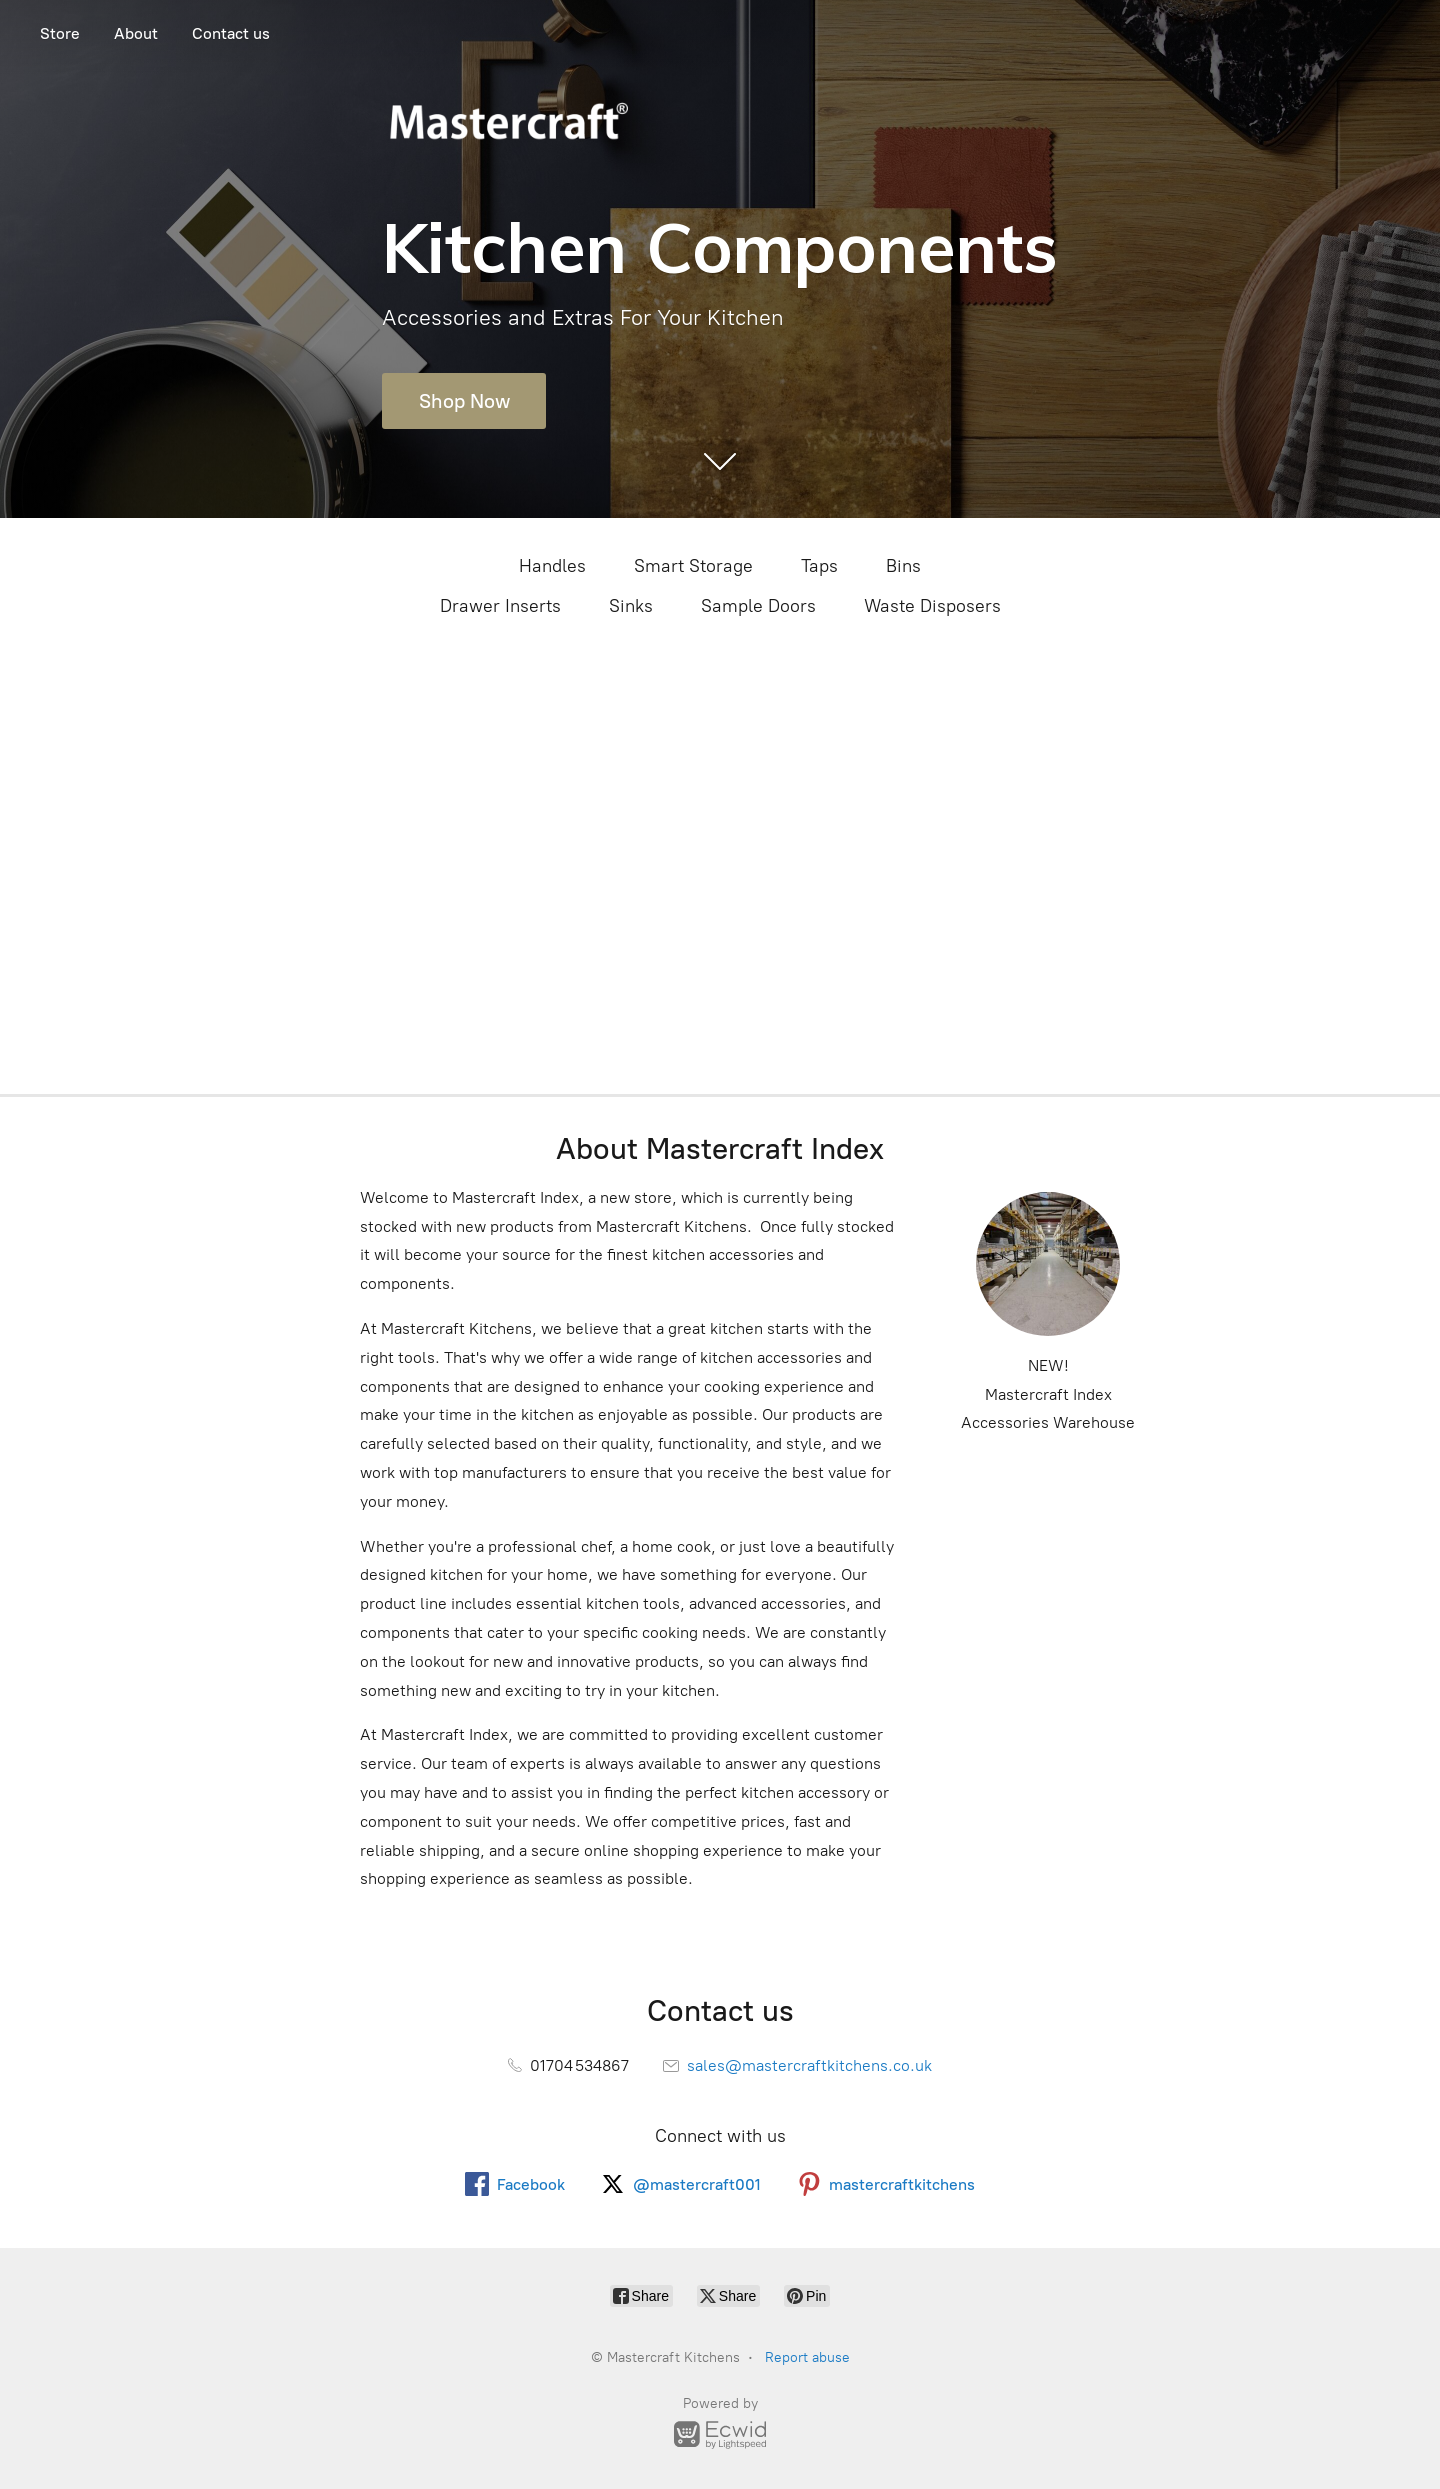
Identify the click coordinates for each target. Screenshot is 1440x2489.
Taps (819, 566)
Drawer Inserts (500, 606)
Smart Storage (693, 566)
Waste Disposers (932, 606)
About (136, 33)
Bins (903, 566)
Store (60, 33)
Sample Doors (758, 606)
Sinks (631, 606)
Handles (552, 566)
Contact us (231, 33)
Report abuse (807, 2357)
